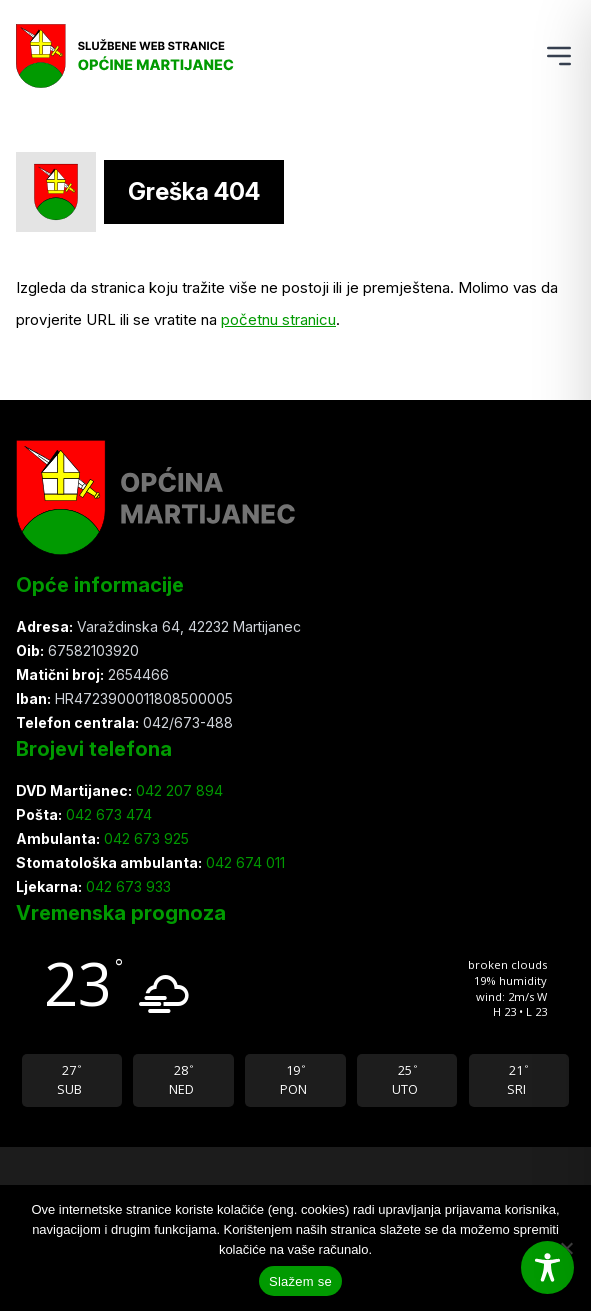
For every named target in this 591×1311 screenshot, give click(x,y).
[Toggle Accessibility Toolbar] (547, 1267)
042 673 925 (144, 838)
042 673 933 (126, 886)
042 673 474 (107, 814)
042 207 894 (177, 790)
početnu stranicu (278, 319)
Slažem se (300, 1281)
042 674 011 (243, 862)
